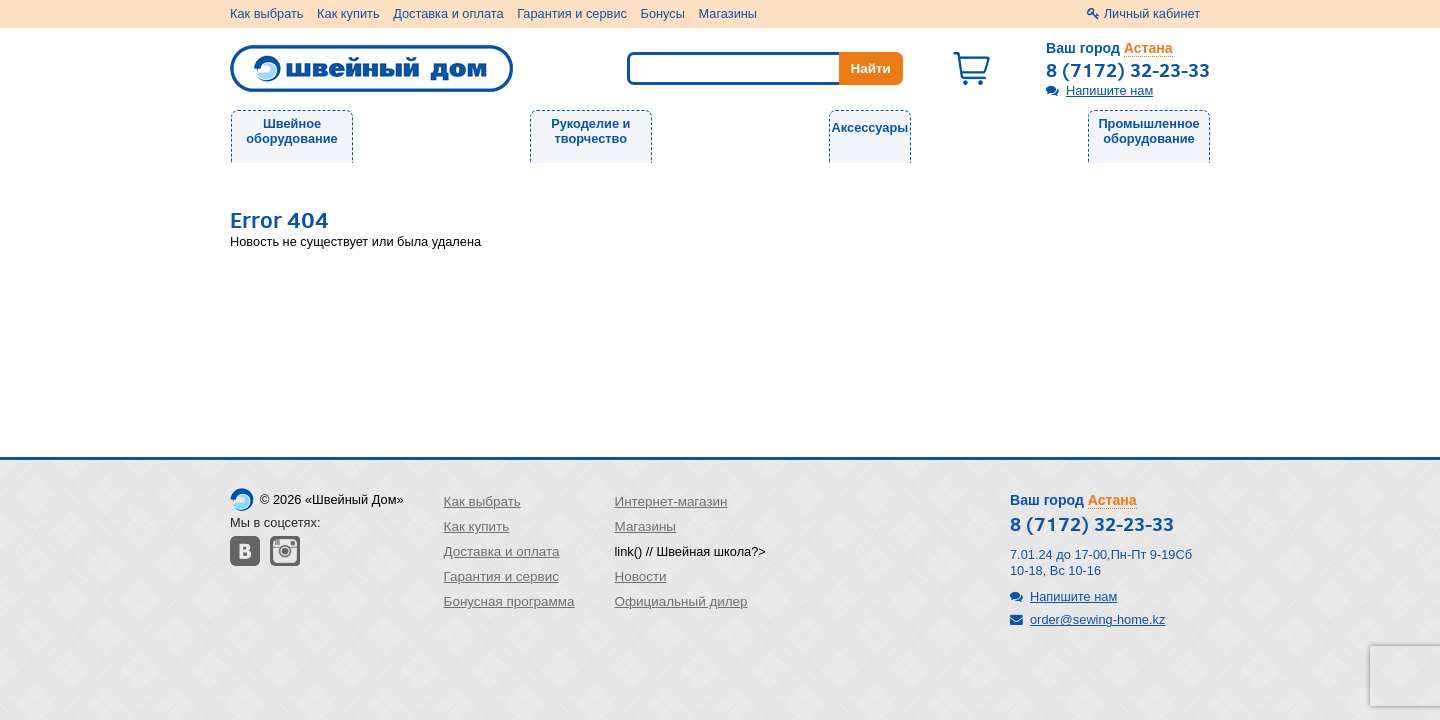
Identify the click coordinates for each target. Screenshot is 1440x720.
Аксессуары (870, 127)
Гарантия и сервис (572, 13)
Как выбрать (267, 13)
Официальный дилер (681, 601)
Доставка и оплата (448, 13)
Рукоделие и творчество (590, 131)
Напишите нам (1109, 90)
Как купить (348, 13)
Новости (641, 576)
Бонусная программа (509, 601)
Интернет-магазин (671, 501)
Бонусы (663, 13)
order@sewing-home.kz (1097, 619)
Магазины (728, 13)
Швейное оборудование (291, 131)
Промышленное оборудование (1148, 131)
